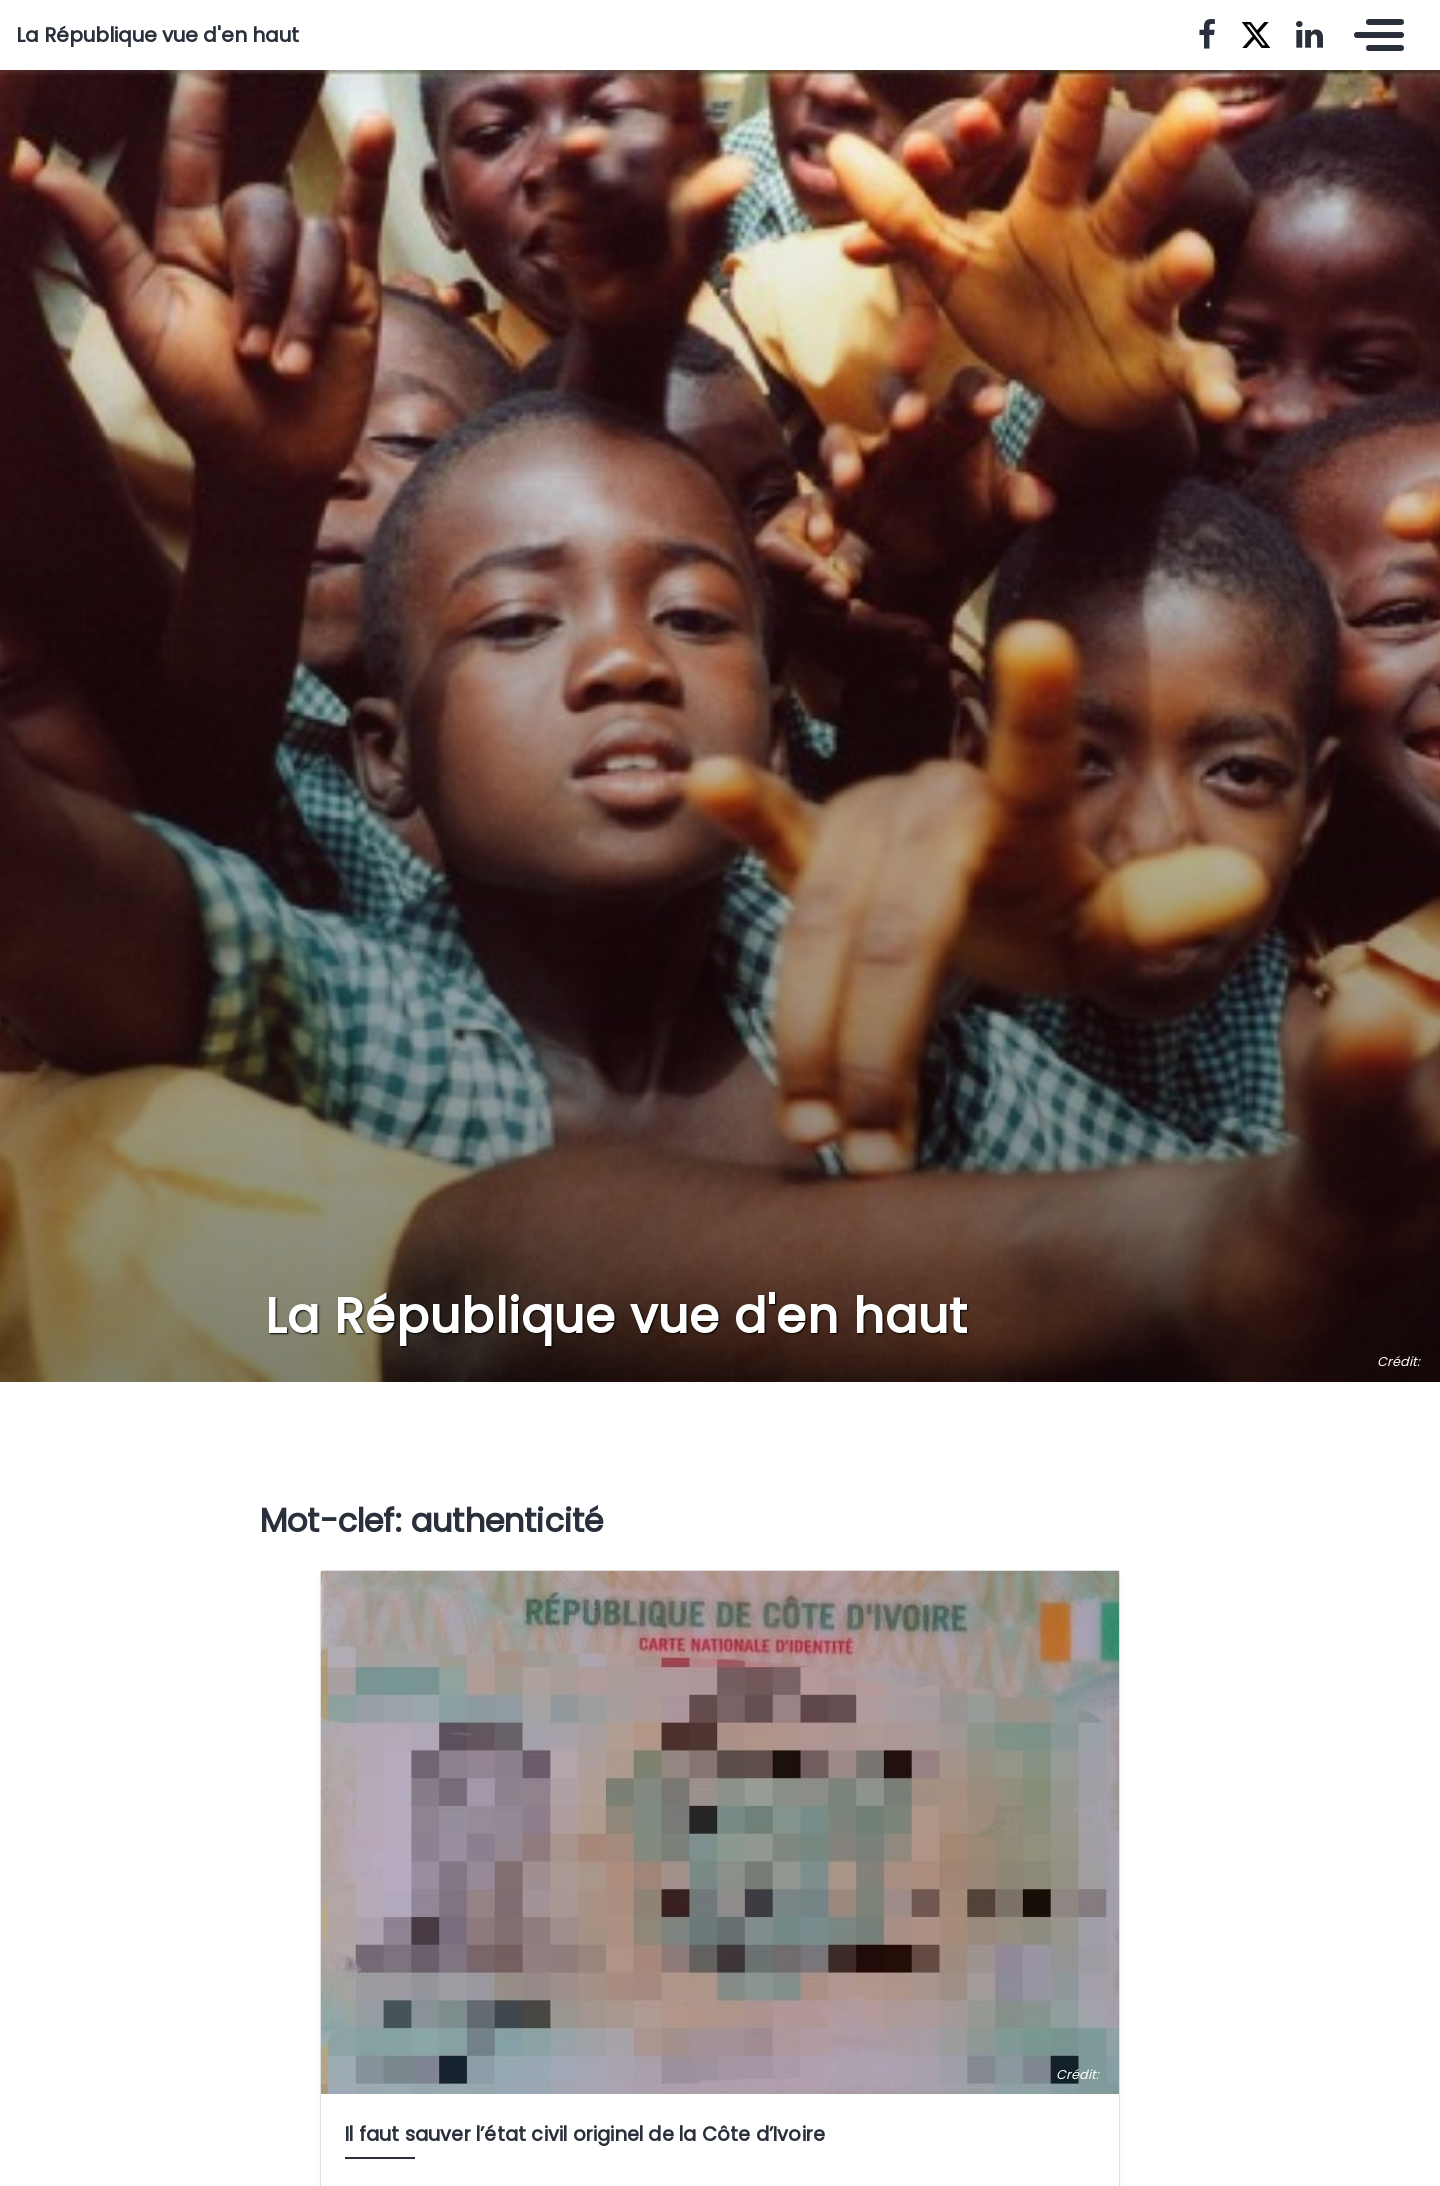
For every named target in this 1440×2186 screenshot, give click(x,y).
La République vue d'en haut (157, 35)
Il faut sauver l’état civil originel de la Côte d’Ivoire (585, 2134)
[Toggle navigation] (1374, 35)
